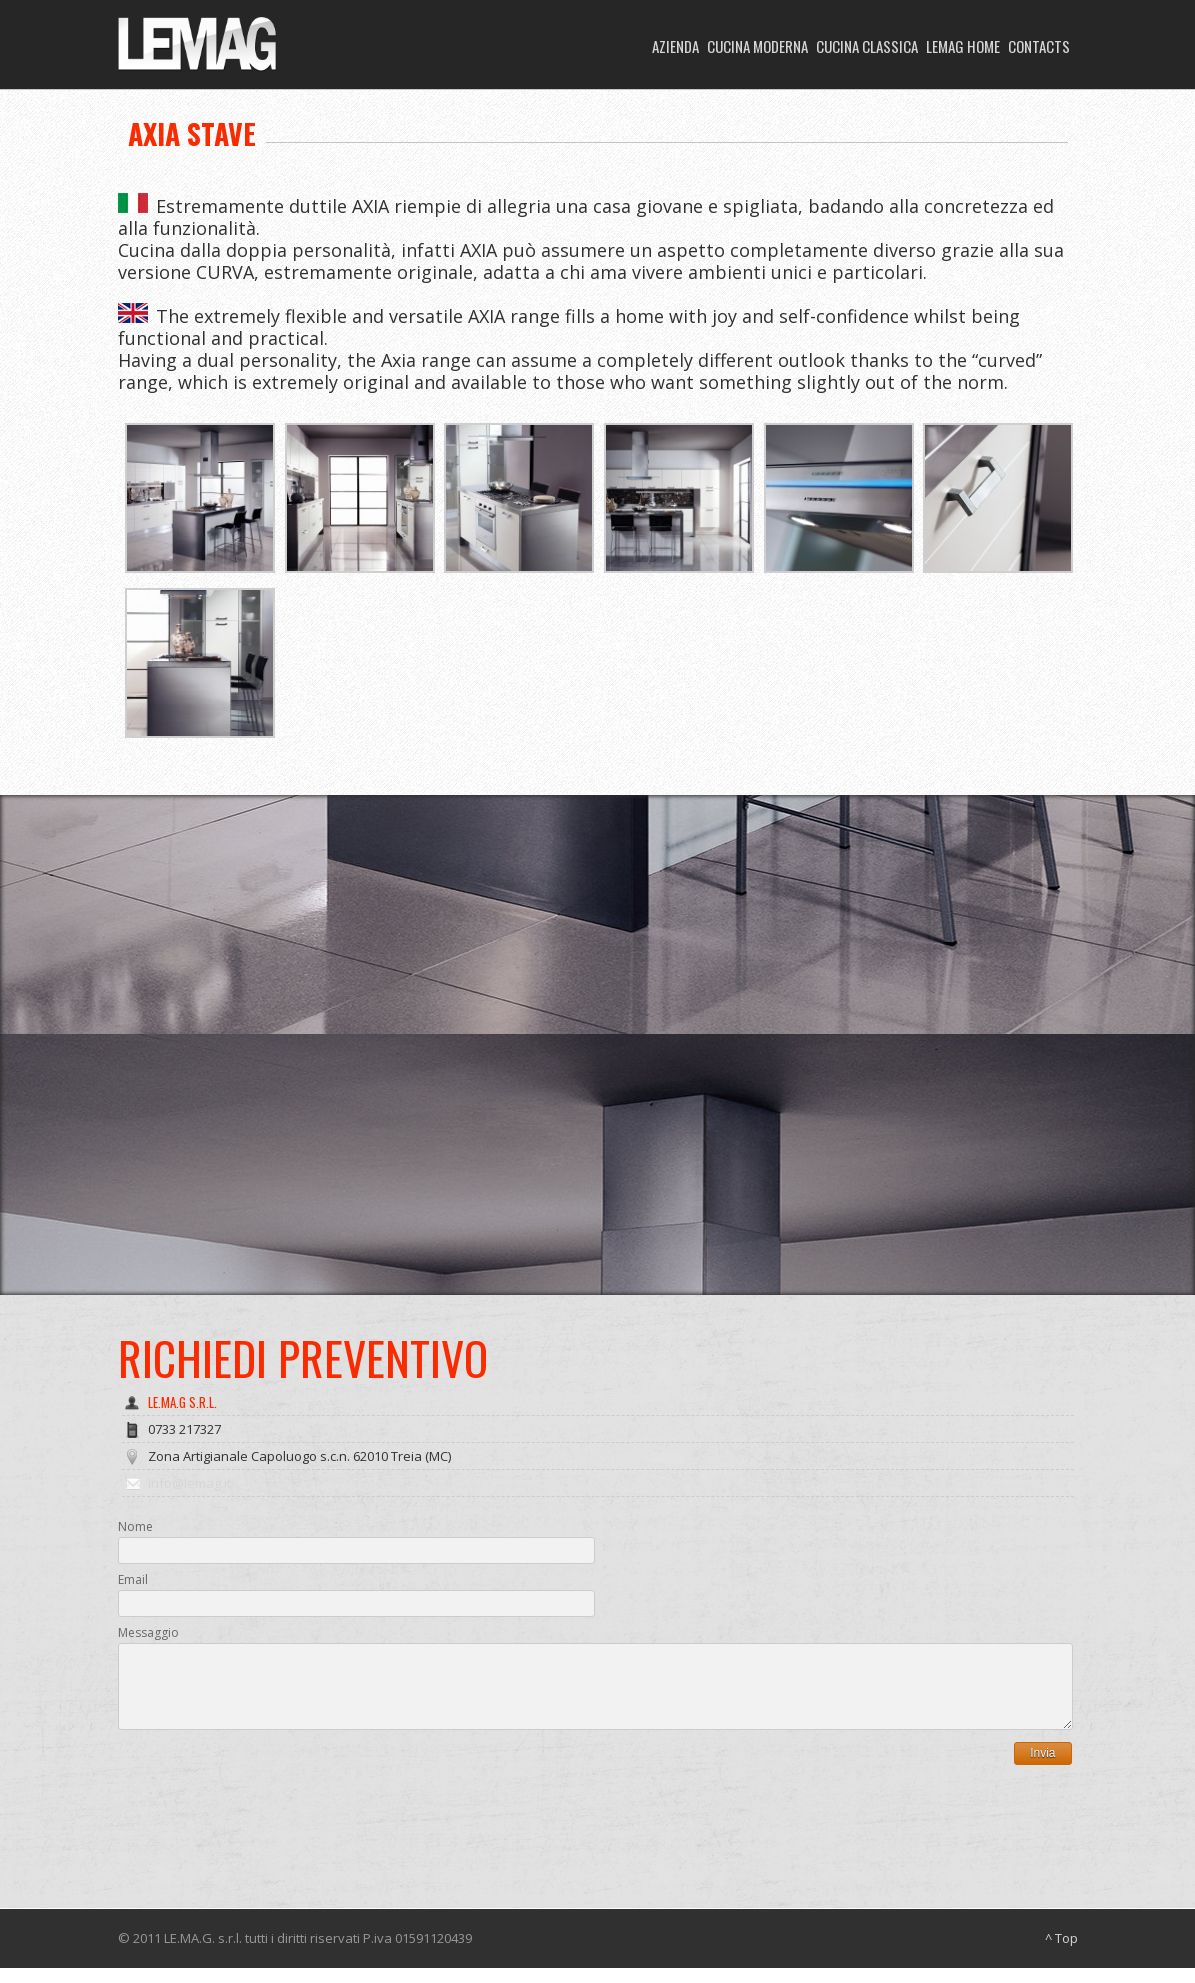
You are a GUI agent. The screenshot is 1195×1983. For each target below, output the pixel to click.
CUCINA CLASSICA (867, 46)
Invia (1042, 1768)
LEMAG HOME (963, 46)
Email (133, 1579)
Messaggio (148, 1632)
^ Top (1061, 1953)
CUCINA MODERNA (757, 46)
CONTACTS (1039, 46)
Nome (135, 1526)
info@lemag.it (189, 1483)
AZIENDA (675, 46)
